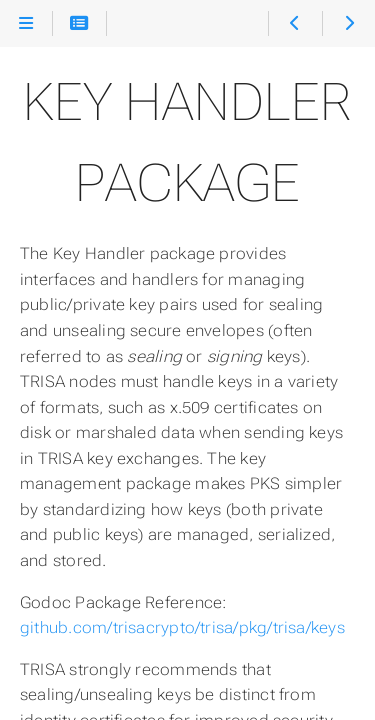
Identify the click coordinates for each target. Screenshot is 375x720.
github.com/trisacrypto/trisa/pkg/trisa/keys (182, 627)
